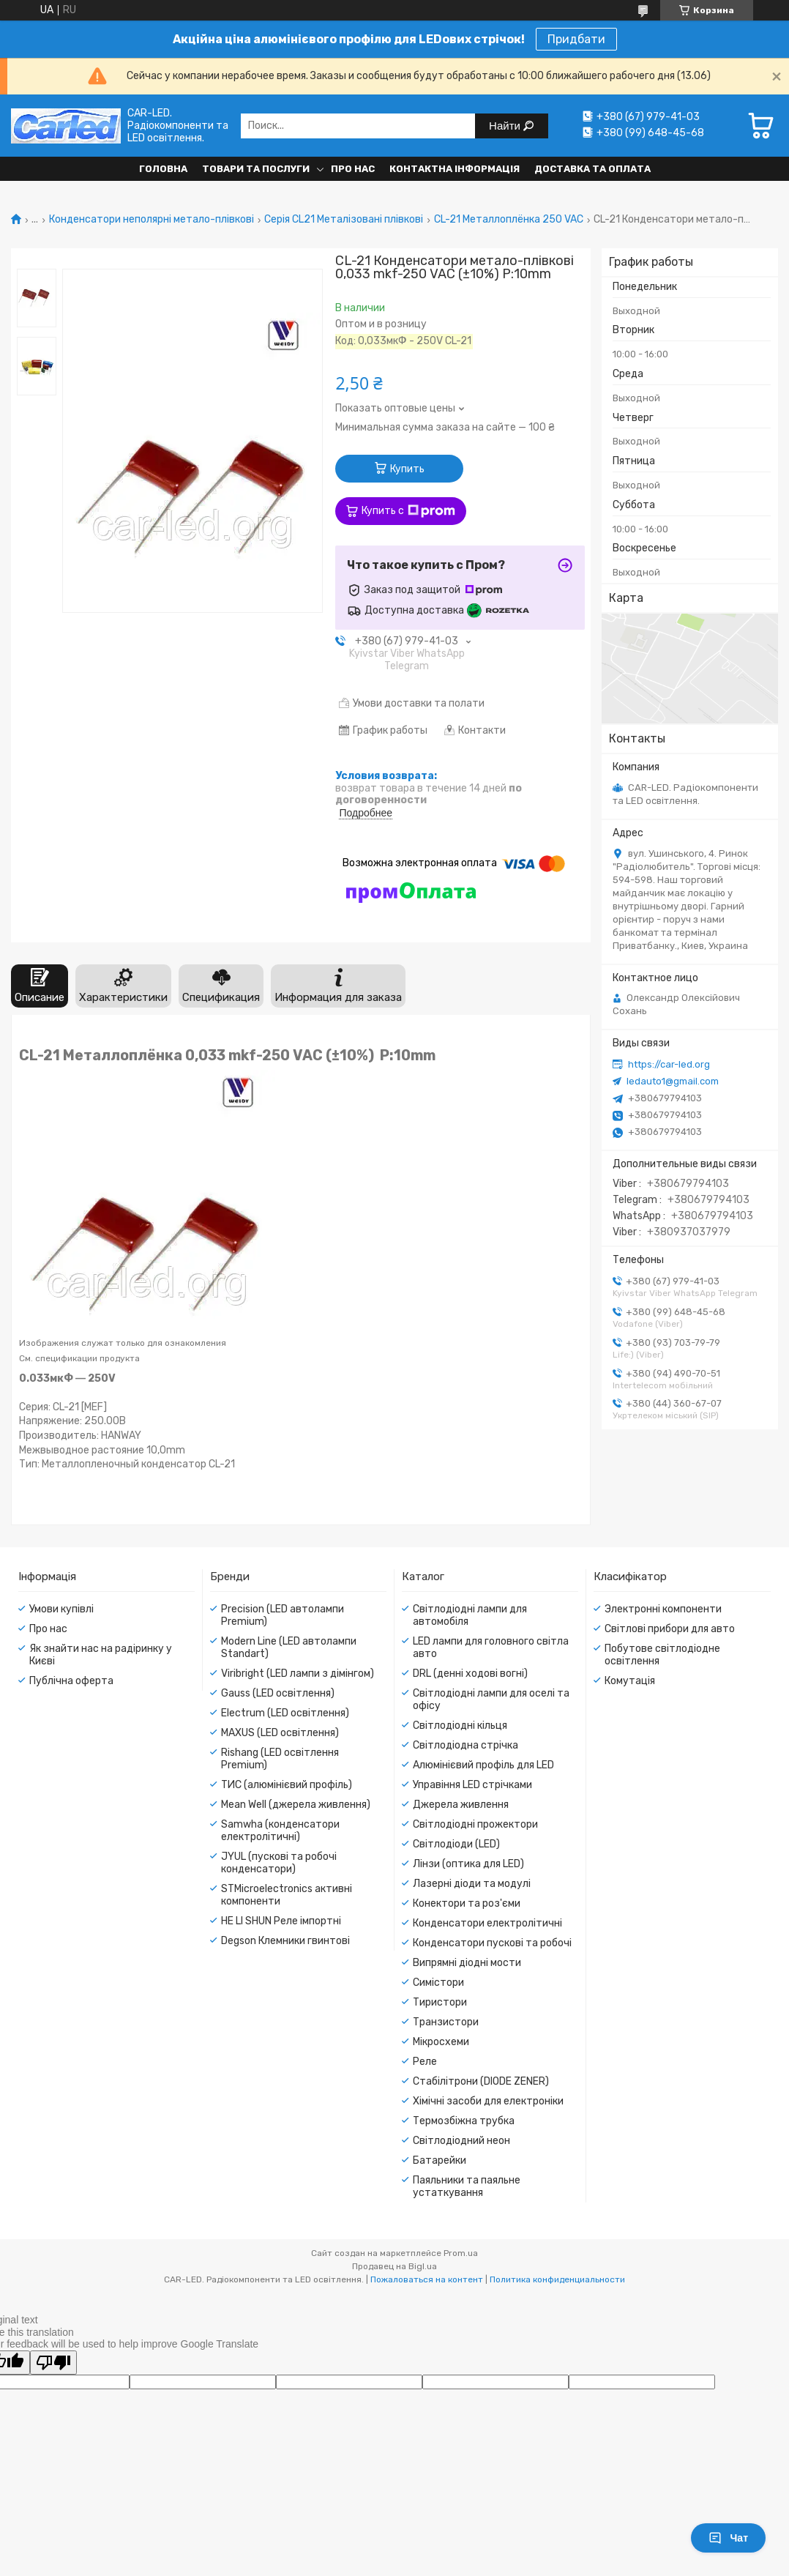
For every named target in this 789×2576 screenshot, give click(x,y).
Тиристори (440, 2002)
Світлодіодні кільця (460, 1725)
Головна (163, 168)
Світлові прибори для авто (670, 1629)
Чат (728, 2538)
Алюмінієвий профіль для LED (483, 1765)
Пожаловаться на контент (426, 2279)
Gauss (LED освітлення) (277, 1693)
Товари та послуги (256, 168)
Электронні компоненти (663, 1609)
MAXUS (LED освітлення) (280, 1733)
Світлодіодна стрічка (465, 1745)
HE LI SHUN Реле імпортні (281, 1921)
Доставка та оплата (592, 168)
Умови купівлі (61, 1609)
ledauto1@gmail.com (673, 1081)
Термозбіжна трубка (464, 2121)
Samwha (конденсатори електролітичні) (280, 1830)
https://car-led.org (669, 1064)
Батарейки (439, 2160)
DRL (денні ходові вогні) (470, 1673)
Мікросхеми (441, 2042)
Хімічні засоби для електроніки (488, 2101)
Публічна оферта (71, 1681)
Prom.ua (461, 2253)
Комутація (630, 1681)
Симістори (438, 1982)
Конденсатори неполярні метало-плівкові (151, 220)
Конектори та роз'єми (466, 1903)
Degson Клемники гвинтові (285, 1941)
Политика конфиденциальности (557, 2279)
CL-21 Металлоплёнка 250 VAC (508, 220)
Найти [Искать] (506, 125)
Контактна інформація (454, 168)
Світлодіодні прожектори (475, 1824)
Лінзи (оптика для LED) (468, 1864)
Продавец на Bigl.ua (394, 2266)
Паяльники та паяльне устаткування (466, 2186)
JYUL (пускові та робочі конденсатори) (279, 1862)
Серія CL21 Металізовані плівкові (343, 220)
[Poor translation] (53, 2362)
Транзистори (446, 2022)
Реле (425, 2061)
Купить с (408, 511)
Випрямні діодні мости (467, 1963)
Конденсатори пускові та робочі (492, 1943)
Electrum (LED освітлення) (285, 1713)
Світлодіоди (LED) (456, 1844)
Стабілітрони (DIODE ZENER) (481, 2081)
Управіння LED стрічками (472, 1785)
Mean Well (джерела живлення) (295, 1804)
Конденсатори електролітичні (487, 1923)
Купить (407, 469)
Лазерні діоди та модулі (472, 1883)
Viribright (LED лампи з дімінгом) (297, 1673)
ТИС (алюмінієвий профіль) (286, 1785)
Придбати (576, 39)
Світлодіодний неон (461, 2140)
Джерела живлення (461, 1804)
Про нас (353, 168)
